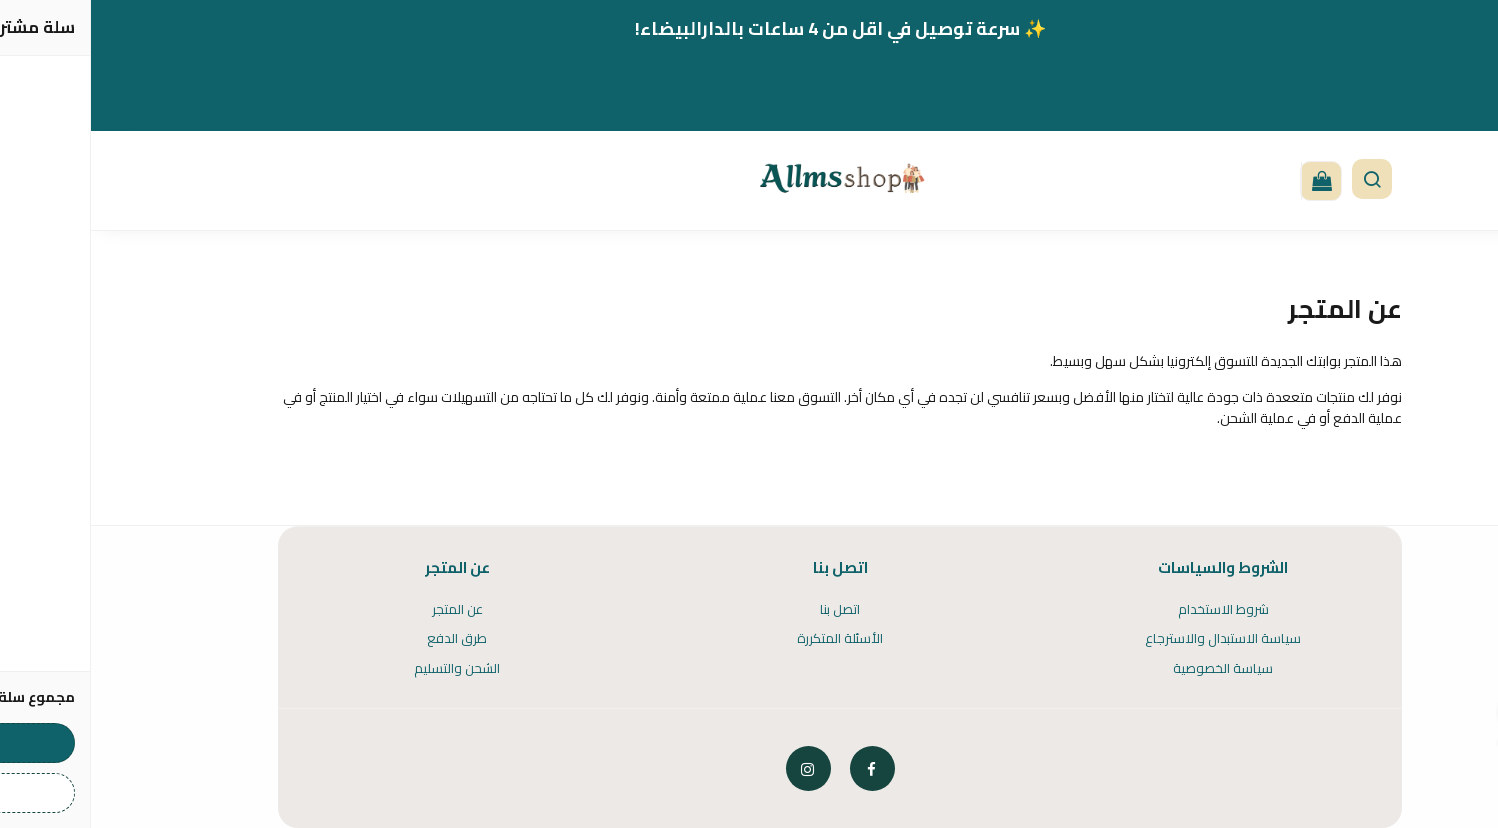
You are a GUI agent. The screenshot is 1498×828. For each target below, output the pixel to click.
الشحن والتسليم (366, 669)
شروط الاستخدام (1132, 610)
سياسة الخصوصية (1132, 669)
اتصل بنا (749, 610)
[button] (1281, 181)
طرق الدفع (366, 639)
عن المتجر (366, 610)
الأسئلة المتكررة (749, 639)
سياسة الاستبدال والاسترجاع (1132, 639)
